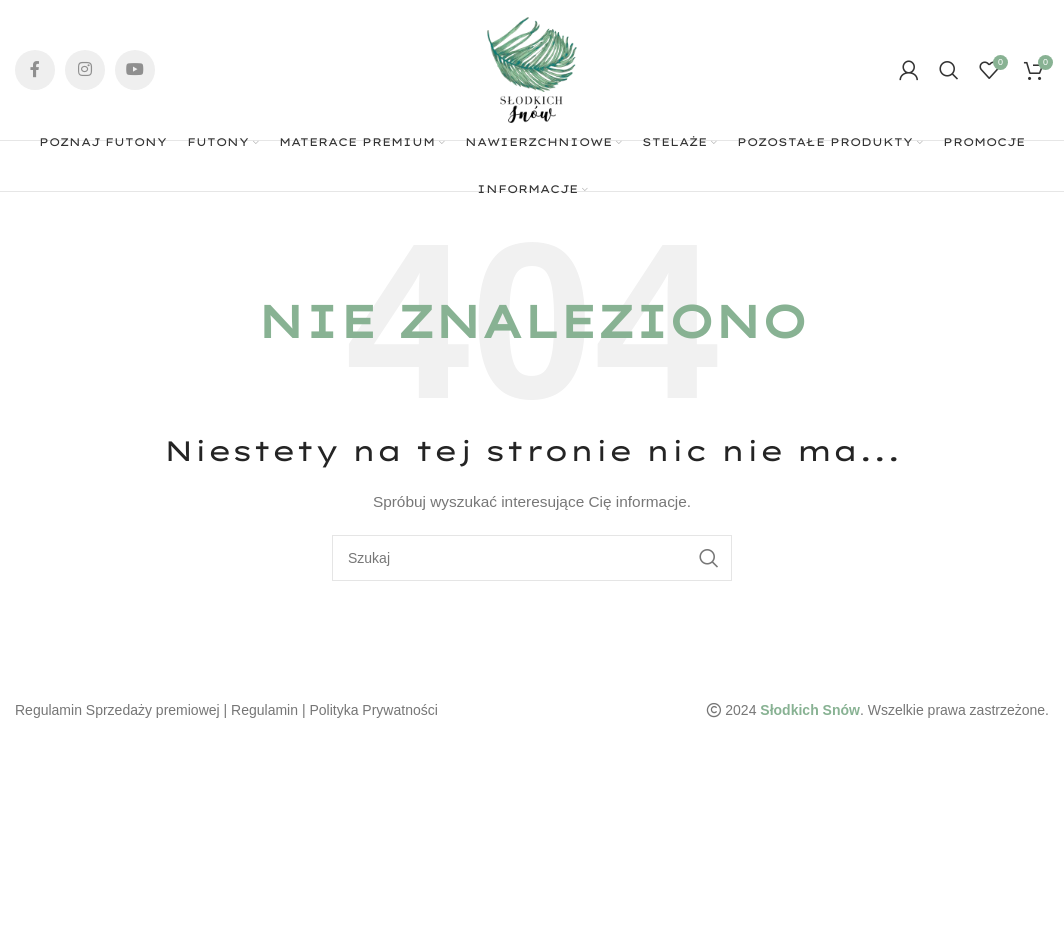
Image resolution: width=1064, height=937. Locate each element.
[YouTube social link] (135, 70)
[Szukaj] (949, 70)
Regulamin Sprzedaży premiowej (117, 710)
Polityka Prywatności (373, 710)
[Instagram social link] (85, 70)
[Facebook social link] (35, 70)
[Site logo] (532, 69)
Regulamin (264, 710)
